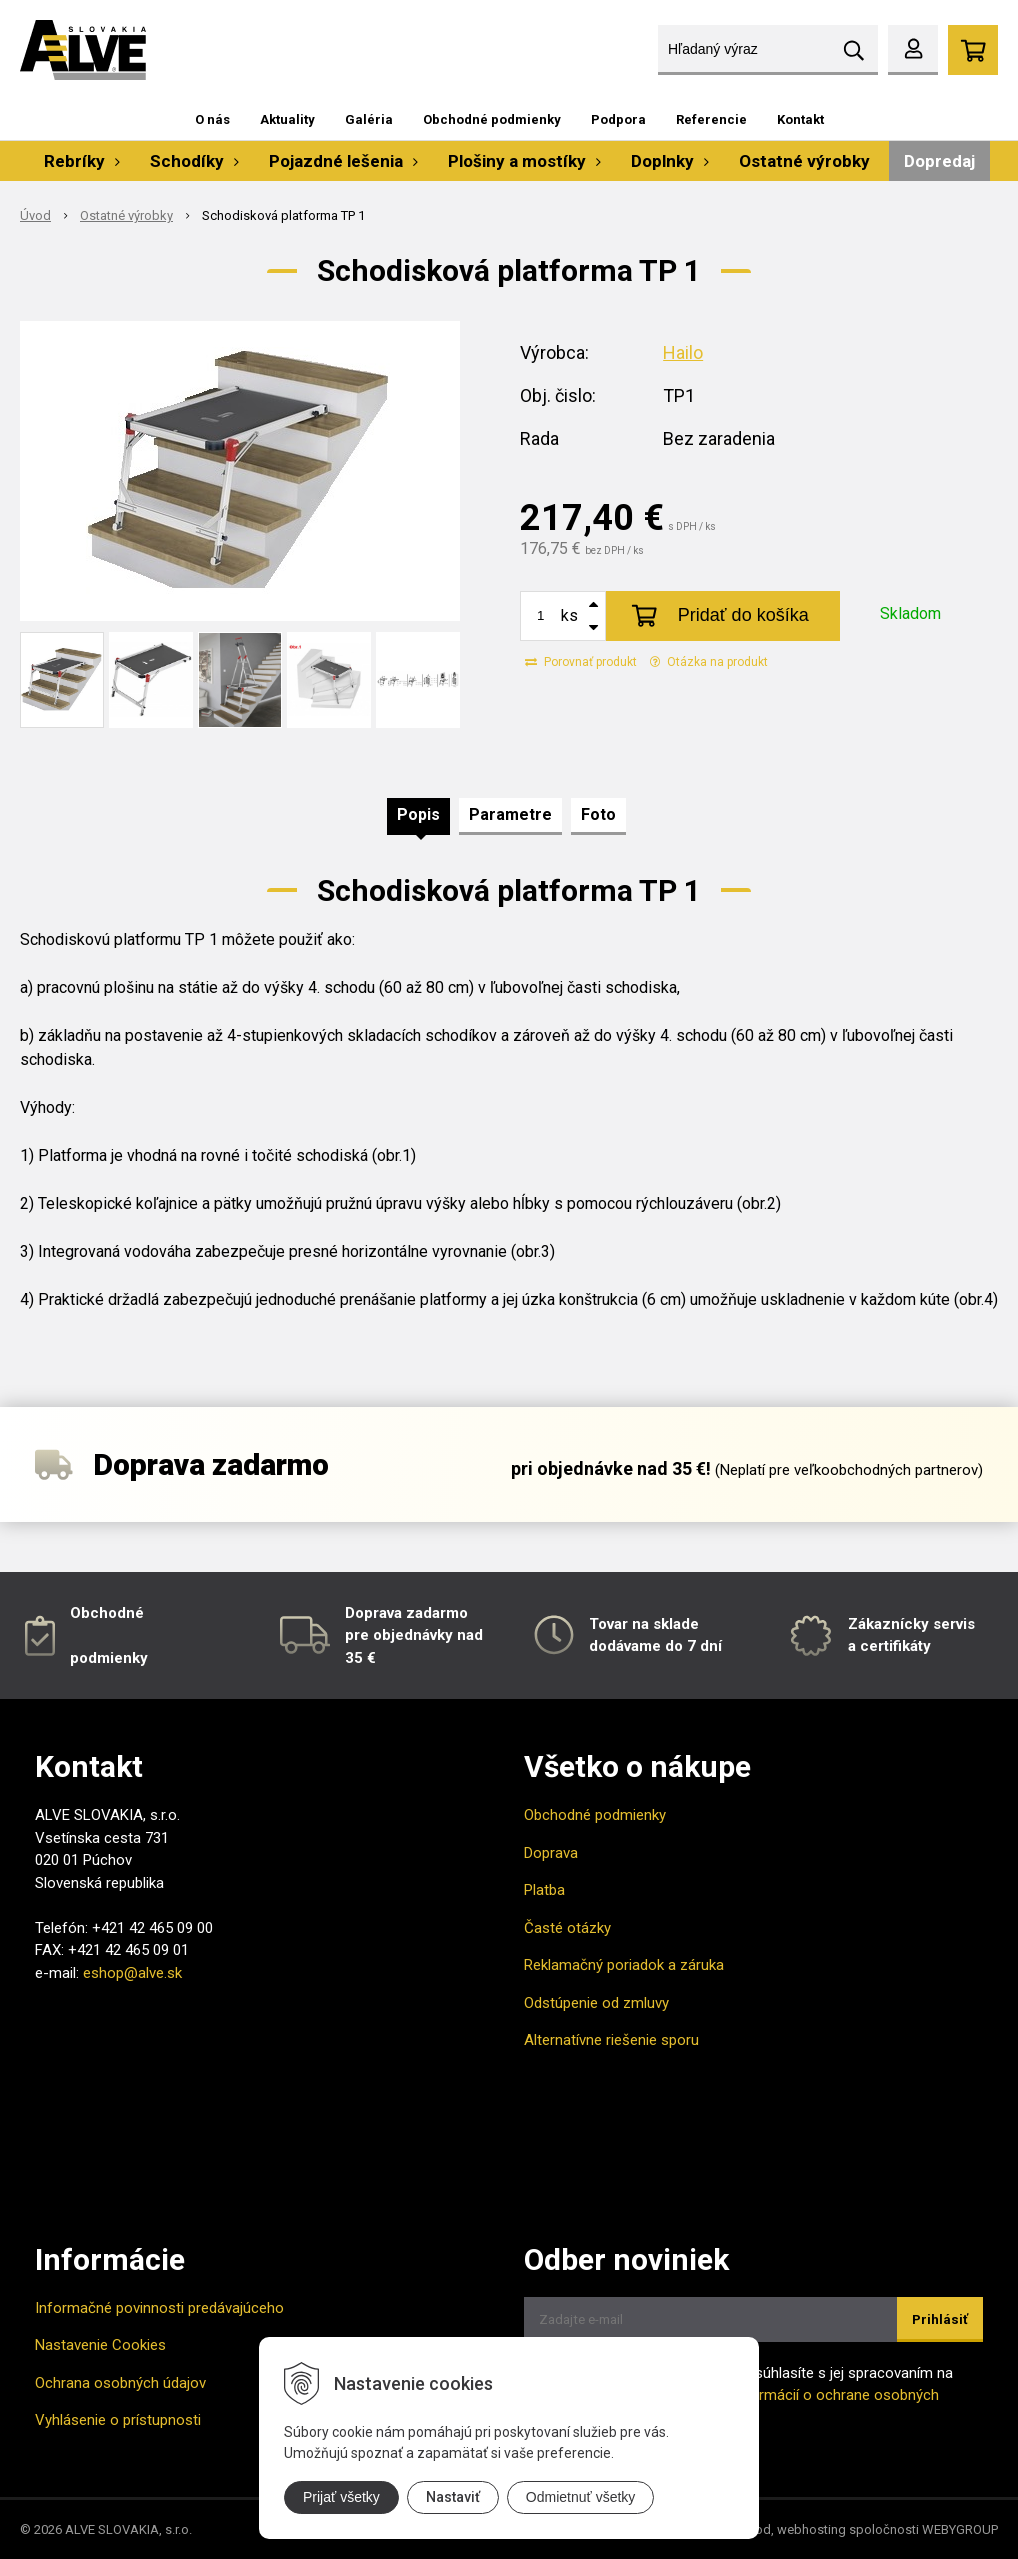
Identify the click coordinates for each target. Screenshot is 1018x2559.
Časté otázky (567, 1928)
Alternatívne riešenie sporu (611, 2040)
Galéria (369, 119)
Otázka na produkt (709, 662)
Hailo (683, 352)
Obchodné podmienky (492, 119)
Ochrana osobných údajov (120, 2383)
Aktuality (287, 119)
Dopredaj (939, 161)
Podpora (618, 119)
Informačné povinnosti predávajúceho (159, 2308)
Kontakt (800, 119)
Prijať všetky (341, 2497)
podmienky (109, 1658)
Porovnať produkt (581, 662)
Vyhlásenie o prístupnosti (118, 2420)
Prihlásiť (940, 2319)
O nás (212, 119)
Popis (418, 814)
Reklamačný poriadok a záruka (624, 1965)
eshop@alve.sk (132, 1973)
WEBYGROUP (960, 2529)
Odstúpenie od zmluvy (596, 2003)
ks (569, 615)
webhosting (811, 2529)
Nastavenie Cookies (100, 2345)
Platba (544, 1890)
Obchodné (107, 1613)
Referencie (711, 119)
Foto (598, 814)
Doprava (551, 1853)
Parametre (510, 814)
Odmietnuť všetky (581, 2497)
